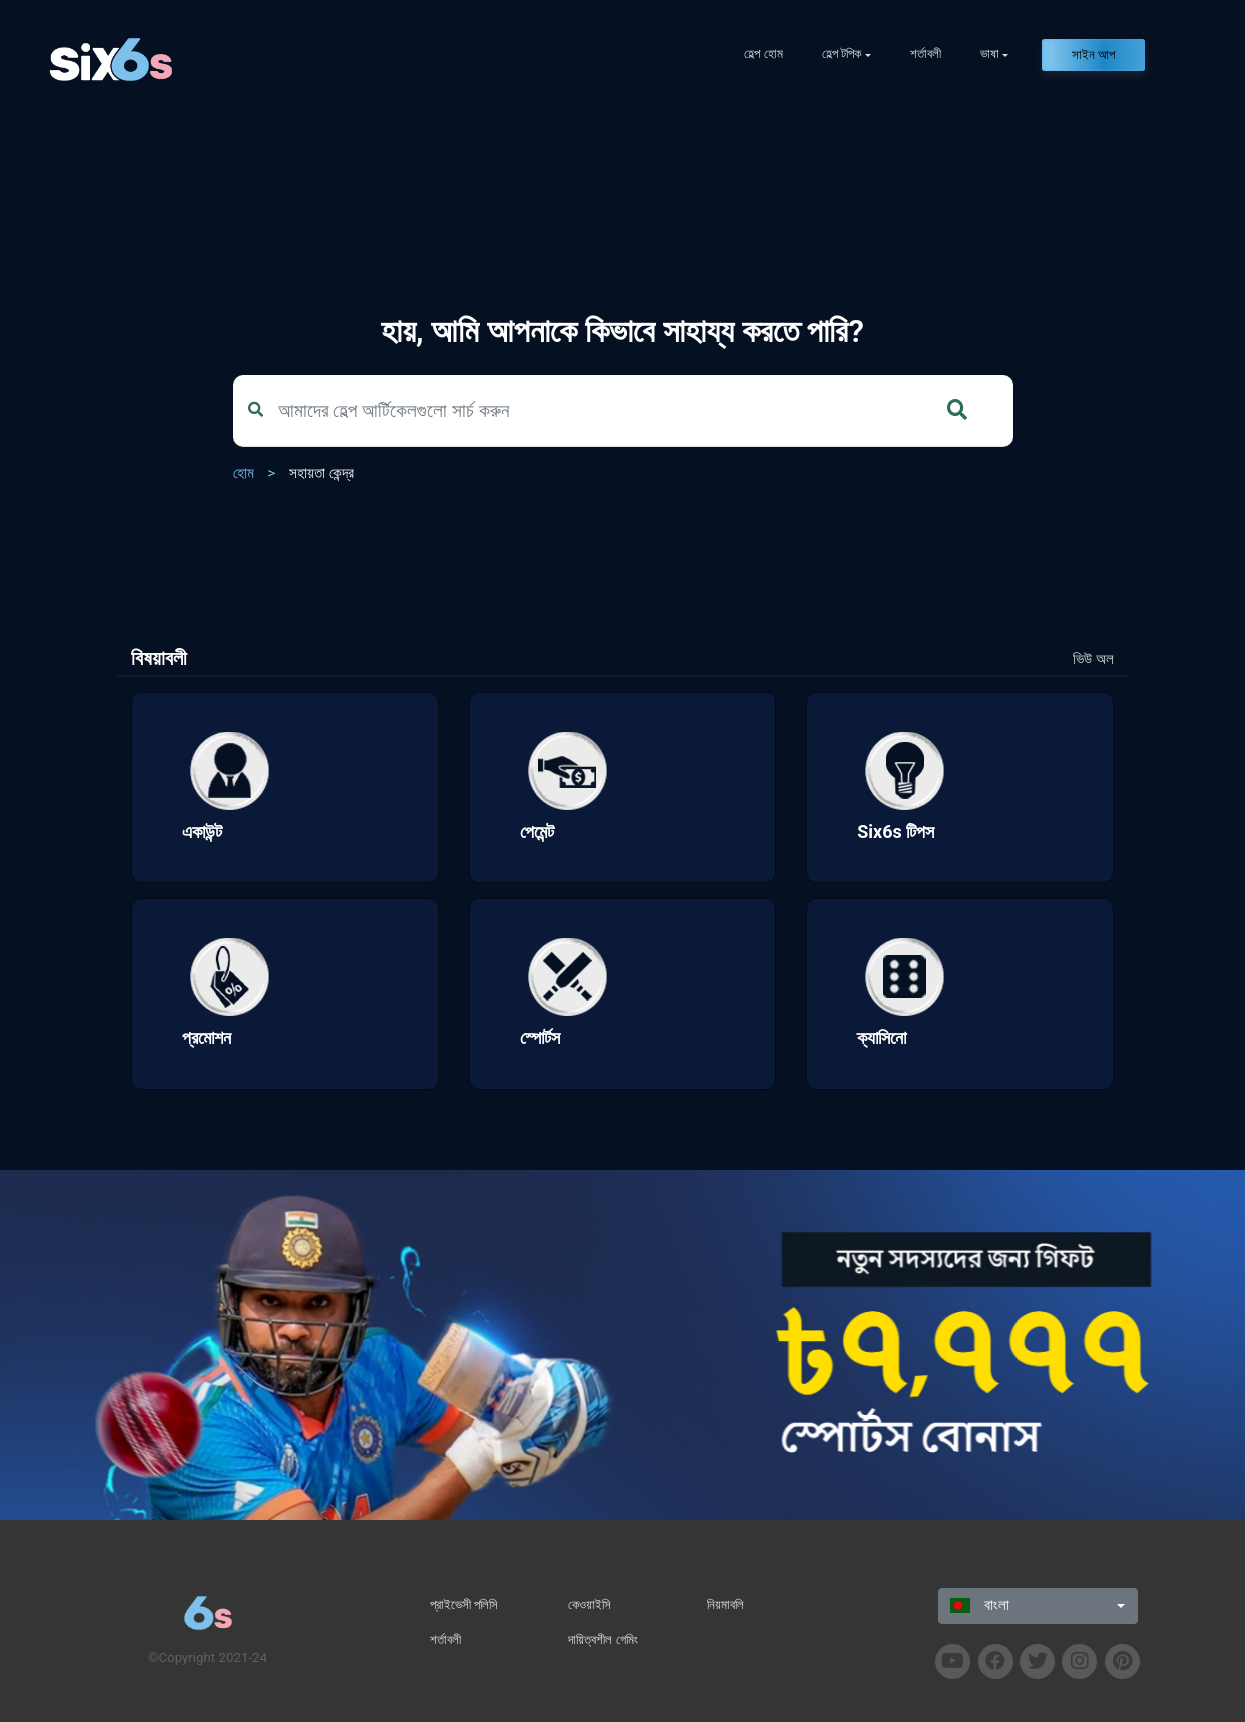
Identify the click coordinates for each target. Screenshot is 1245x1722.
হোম (243, 473)
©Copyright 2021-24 (207, 1657)
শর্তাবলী (925, 53)
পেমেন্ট (537, 831)
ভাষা (989, 53)
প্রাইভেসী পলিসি (464, 1604)
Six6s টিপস (895, 831)
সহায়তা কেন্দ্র (321, 473)
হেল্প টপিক (841, 53)
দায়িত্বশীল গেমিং (602, 1639)
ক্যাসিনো (881, 1037)
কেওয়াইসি (589, 1604)
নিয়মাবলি (725, 1604)
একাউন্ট (202, 831)
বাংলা (979, 1605)
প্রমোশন (206, 1037)
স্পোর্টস (540, 1037)
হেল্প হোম (763, 53)
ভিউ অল (1093, 659)
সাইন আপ (1093, 54)
